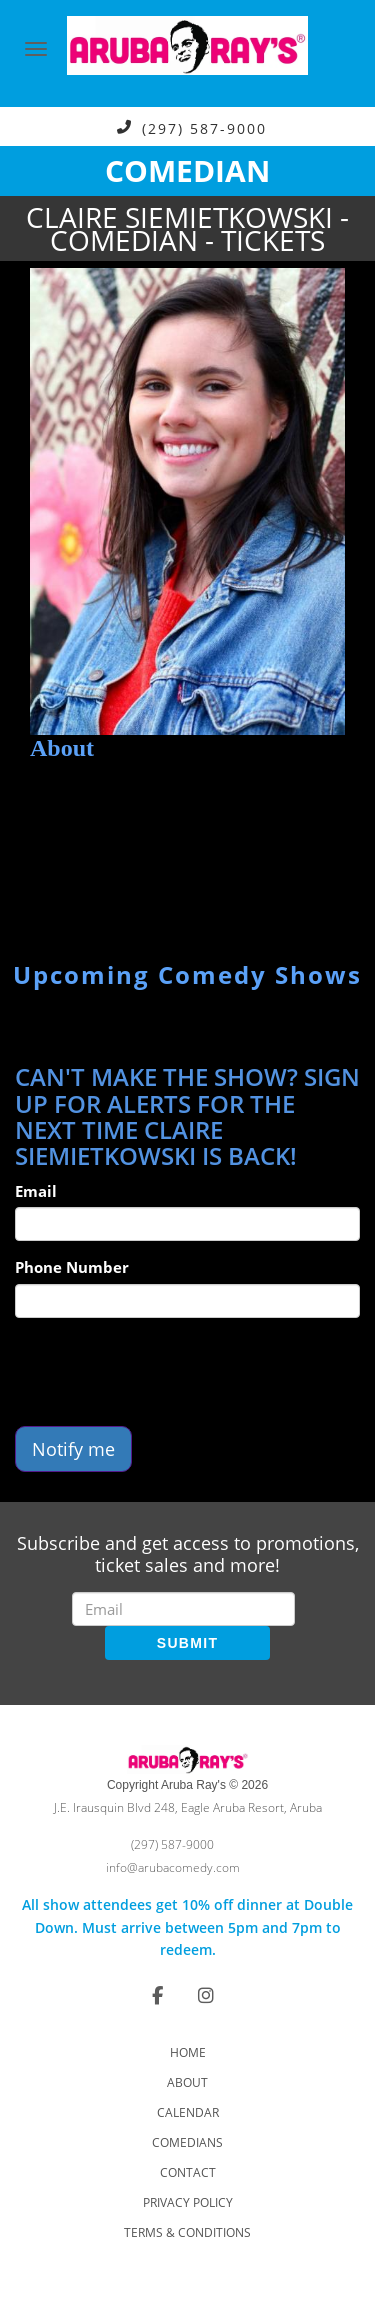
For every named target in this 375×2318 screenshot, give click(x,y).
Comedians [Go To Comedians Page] (187, 2142)
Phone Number (72, 1267)
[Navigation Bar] (36, 49)
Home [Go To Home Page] (188, 2052)
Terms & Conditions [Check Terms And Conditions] (187, 2232)
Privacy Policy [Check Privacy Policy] (188, 2202)
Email (36, 1191)
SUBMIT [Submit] (187, 1643)
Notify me (73, 1449)
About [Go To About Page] (187, 2082)
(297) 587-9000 (204, 127)
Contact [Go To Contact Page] (188, 2172)
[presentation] (167, 1372)
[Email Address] (183, 1609)
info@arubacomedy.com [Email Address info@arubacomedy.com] (173, 1867)
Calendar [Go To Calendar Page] (188, 2112)
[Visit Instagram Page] (206, 1995)
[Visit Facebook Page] (157, 1995)
